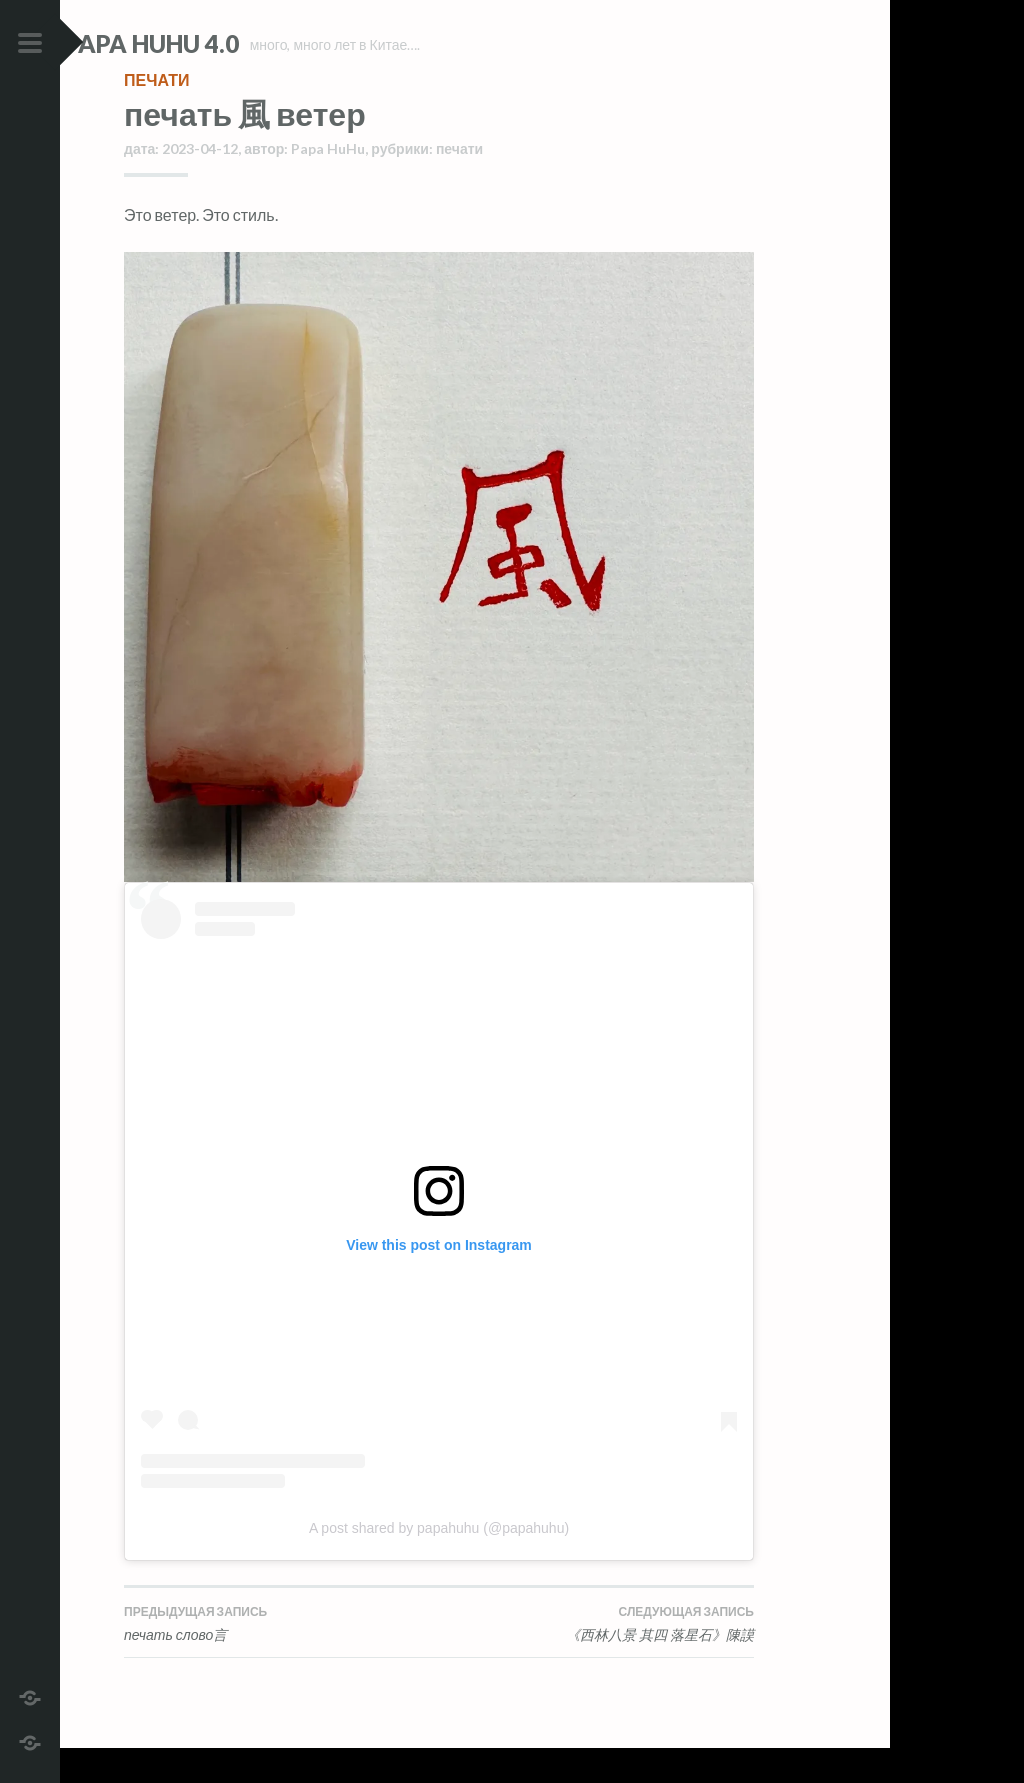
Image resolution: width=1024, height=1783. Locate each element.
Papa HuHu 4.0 (211, 43)
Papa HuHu (328, 183)
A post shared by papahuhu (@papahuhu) (439, 1564)
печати (156, 114)
